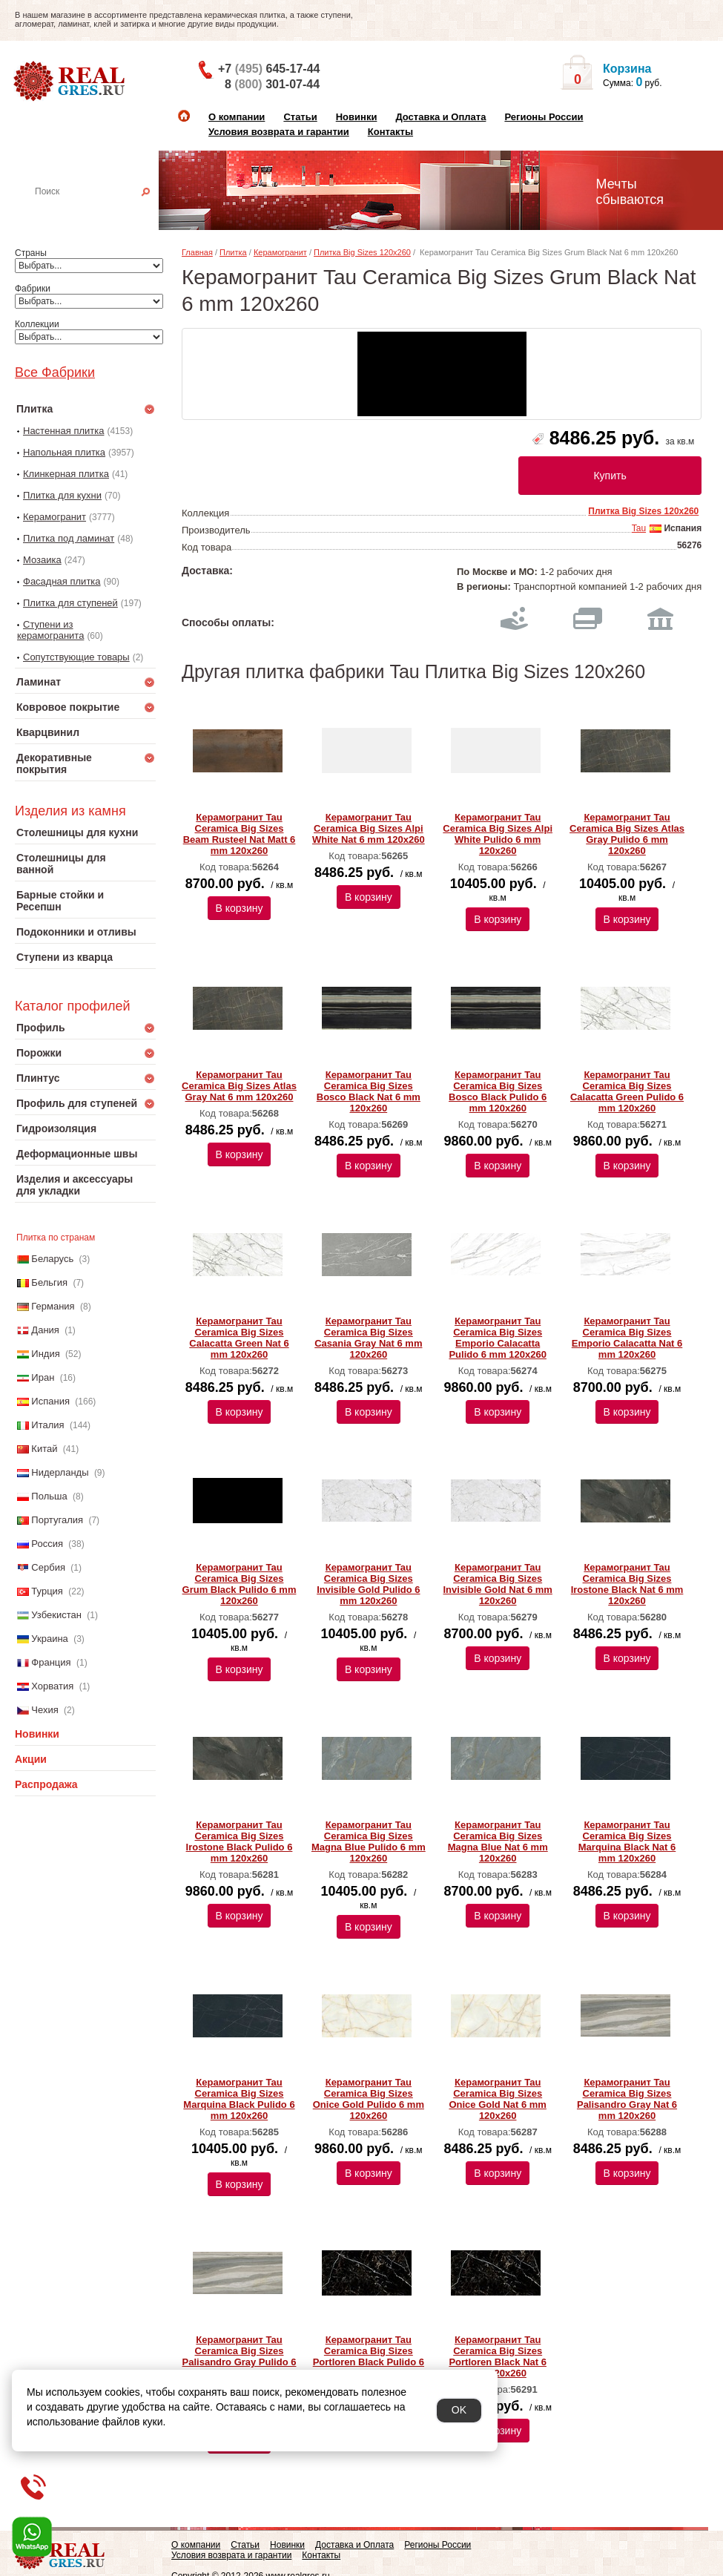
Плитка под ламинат (68, 538)
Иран (42, 1377)
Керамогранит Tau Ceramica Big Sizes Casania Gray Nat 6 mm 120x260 (368, 1337)
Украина (49, 1638)
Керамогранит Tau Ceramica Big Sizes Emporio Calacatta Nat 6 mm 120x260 (627, 1337)
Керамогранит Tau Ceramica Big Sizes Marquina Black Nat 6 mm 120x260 (627, 1841)
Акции (31, 1759)
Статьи (300, 116)
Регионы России (543, 116)
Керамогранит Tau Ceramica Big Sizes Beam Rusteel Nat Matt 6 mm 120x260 (239, 834)
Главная (197, 252)
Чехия (44, 1709)
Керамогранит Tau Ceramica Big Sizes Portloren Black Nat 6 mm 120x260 (498, 2356)
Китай (44, 1448)
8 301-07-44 (272, 84)
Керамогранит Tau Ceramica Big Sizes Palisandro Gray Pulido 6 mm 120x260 (239, 2356)
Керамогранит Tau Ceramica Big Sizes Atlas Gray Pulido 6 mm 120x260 (627, 834)
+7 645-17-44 (269, 68)
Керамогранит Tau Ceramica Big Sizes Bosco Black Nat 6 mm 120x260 (368, 1091)
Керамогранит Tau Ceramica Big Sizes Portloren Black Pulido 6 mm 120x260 (368, 2356)
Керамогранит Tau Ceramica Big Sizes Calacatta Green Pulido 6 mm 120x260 (627, 1091)
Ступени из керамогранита (50, 630)
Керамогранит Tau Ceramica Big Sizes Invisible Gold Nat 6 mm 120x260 (497, 1584)
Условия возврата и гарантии (278, 131)
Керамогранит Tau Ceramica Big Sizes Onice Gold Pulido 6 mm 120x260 (368, 2099)
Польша (49, 1496)
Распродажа (46, 1784)
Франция (50, 1662)
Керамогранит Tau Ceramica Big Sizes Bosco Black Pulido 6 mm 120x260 (498, 1091)
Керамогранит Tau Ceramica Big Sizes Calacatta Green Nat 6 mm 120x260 (238, 1337)
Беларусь (52, 1258)
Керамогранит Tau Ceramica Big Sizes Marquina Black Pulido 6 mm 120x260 (238, 2099)
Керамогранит (54, 516)
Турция (47, 1591)
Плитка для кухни (62, 495)
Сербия (48, 1567)
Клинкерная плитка (66, 473)
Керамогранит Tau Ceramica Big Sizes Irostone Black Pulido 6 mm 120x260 (239, 1841)
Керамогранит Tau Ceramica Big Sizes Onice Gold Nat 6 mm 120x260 (497, 2099)
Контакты (390, 131)
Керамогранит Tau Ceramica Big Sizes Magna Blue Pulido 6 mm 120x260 (368, 1841)
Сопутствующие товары (76, 657)
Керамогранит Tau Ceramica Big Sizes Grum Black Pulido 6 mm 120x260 (239, 1584)
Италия (47, 1424)
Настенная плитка (101, 212)
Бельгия (49, 1282)
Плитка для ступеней (70, 602)
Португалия (57, 1519)
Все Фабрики (55, 372)
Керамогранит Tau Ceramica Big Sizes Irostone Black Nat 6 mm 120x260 (627, 1584)
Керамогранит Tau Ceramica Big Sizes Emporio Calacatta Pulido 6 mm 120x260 (498, 1337)
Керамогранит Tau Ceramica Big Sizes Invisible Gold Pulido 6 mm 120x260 (368, 1584)
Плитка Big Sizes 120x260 (362, 252)
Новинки (356, 116)
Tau (639, 528)
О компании (236, 116)
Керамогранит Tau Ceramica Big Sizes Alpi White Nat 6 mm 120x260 (368, 828)
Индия (45, 1353)
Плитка (233, 252)
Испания (50, 1401)
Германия (52, 1306)
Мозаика (42, 559)
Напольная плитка (64, 452)
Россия (47, 1543)
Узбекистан (56, 1614)
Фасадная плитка (62, 581)
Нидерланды (59, 1472)
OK (459, 2410)
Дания (45, 1329)
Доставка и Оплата (440, 116)
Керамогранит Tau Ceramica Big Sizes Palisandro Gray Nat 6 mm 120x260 (627, 2099)
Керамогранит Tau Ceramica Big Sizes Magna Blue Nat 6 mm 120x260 (498, 1841)
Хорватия (52, 1686)
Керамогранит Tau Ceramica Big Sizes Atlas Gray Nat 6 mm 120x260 (239, 1086)
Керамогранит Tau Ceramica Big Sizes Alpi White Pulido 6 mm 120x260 (497, 834)
